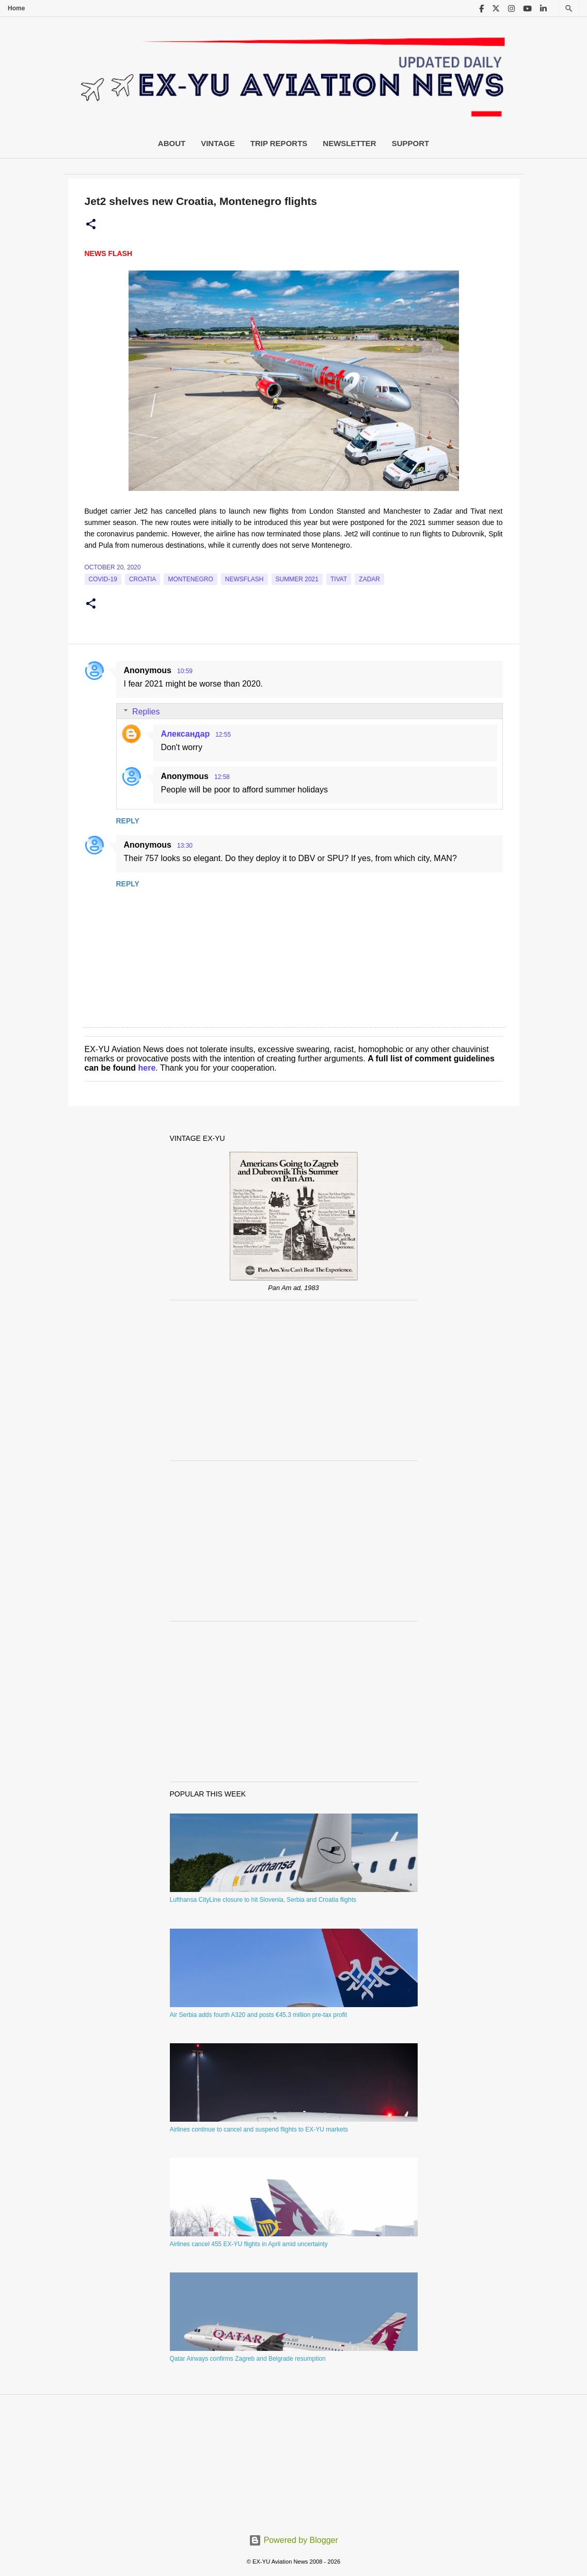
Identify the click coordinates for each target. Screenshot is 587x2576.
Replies (146, 711)
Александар (185, 733)
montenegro (190, 579)
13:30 (185, 845)
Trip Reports (279, 143)
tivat (338, 579)
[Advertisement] (294, 1380)
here (147, 1067)
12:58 (222, 777)
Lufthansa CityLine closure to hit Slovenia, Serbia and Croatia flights (263, 1899)
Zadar (369, 579)
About (171, 143)
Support (411, 143)
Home (16, 8)
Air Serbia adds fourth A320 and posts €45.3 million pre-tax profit (258, 2014)
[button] (91, 224)
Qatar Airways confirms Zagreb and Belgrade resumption (248, 2358)
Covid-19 (103, 579)
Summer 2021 (297, 579)
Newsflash (244, 579)
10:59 (185, 671)
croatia (142, 579)
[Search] (569, 8)
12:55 (223, 734)
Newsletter (349, 143)
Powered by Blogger (293, 2540)
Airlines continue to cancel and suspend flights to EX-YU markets (259, 2129)
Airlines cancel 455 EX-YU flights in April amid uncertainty (249, 2244)
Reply (127, 821)
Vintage (218, 143)
